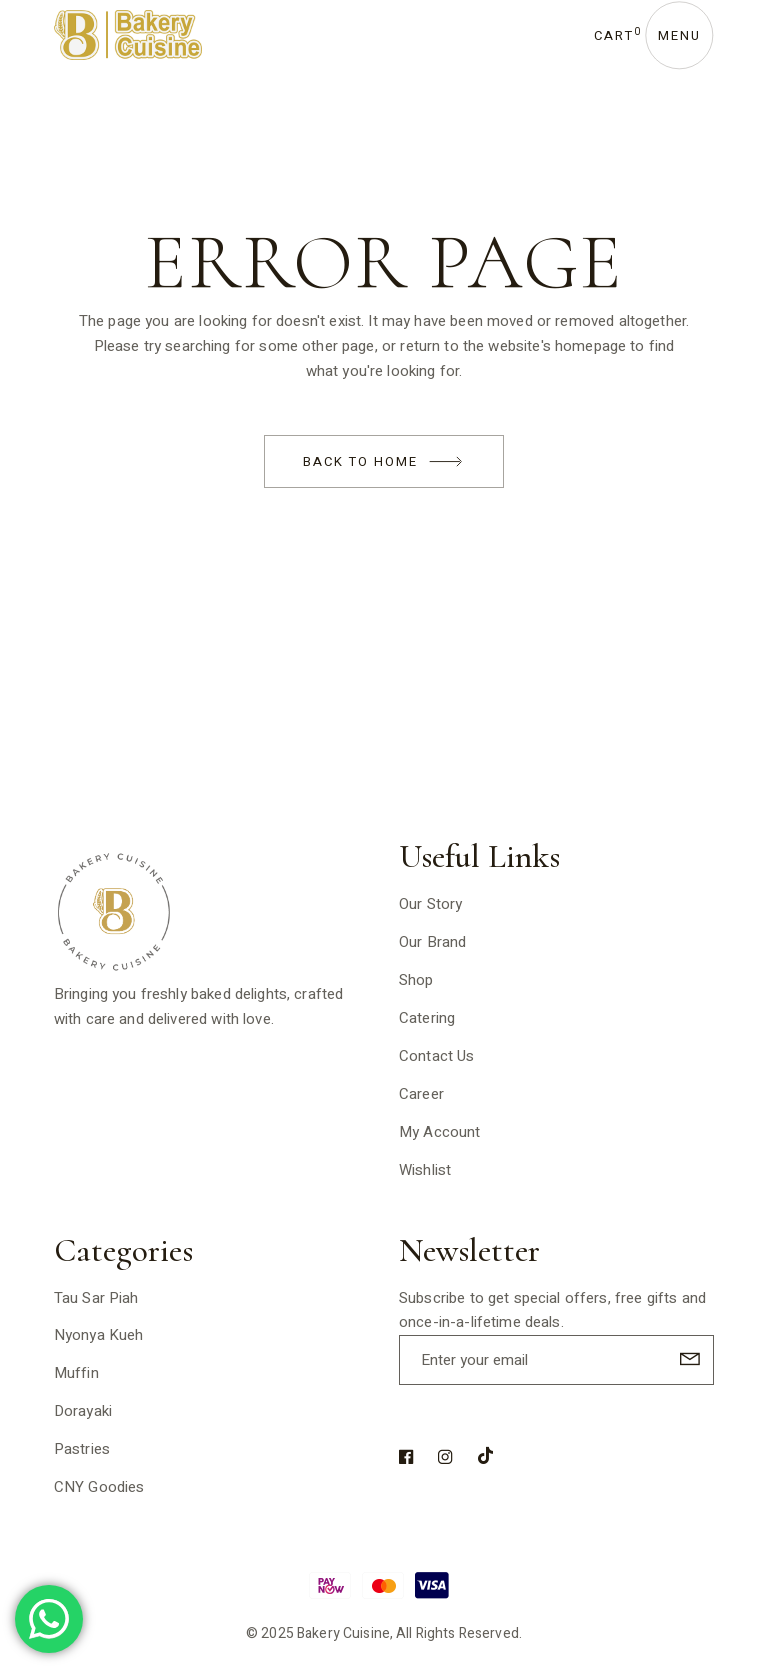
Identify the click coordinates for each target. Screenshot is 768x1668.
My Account (440, 1132)
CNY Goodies (99, 1487)
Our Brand (432, 942)
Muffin (76, 1373)
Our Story (430, 904)
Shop (416, 980)
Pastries (82, 1449)
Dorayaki (83, 1411)
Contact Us (437, 1056)
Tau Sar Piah (96, 1298)
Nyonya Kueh (99, 1335)
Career (421, 1094)
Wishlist (425, 1170)
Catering (427, 1018)
